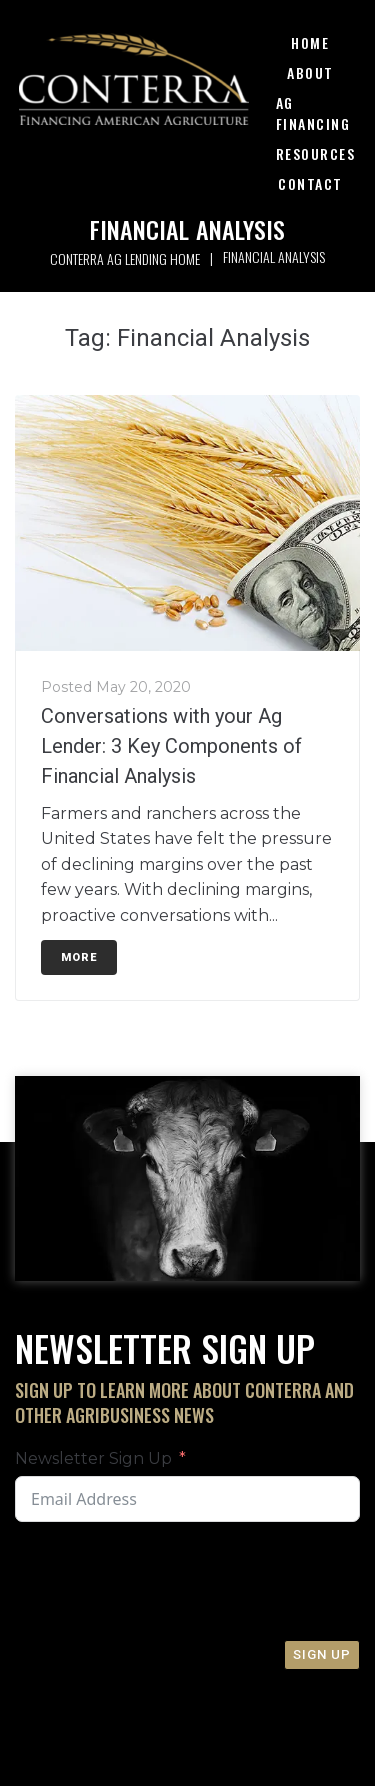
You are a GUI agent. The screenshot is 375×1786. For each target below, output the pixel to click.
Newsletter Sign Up (93, 1458)
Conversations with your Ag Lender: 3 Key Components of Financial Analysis (171, 746)
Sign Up (322, 1654)
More (79, 957)
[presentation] (167, 1581)
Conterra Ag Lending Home (125, 258)
